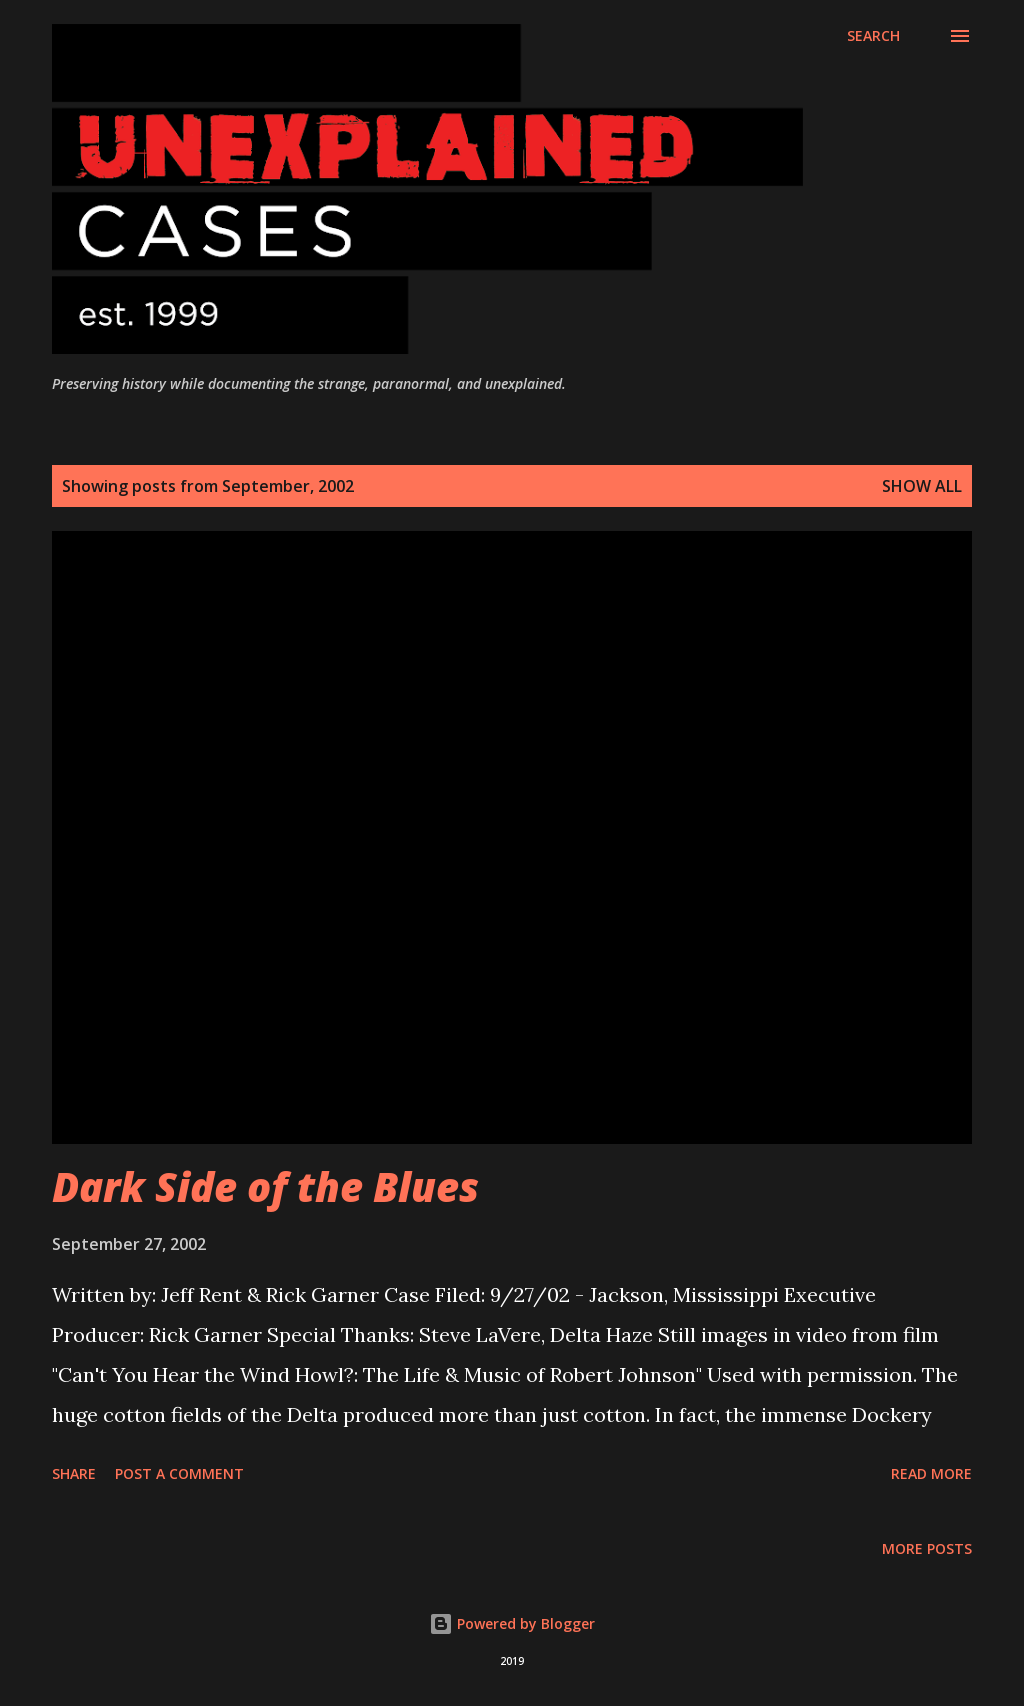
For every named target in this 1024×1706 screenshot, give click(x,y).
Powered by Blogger (512, 1623)
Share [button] (74, 1473)
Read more (931, 1473)
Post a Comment (179, 1473)
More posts (927, 1548)
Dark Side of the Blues (265, 1186)
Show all (922, 486)
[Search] (873, 36)
